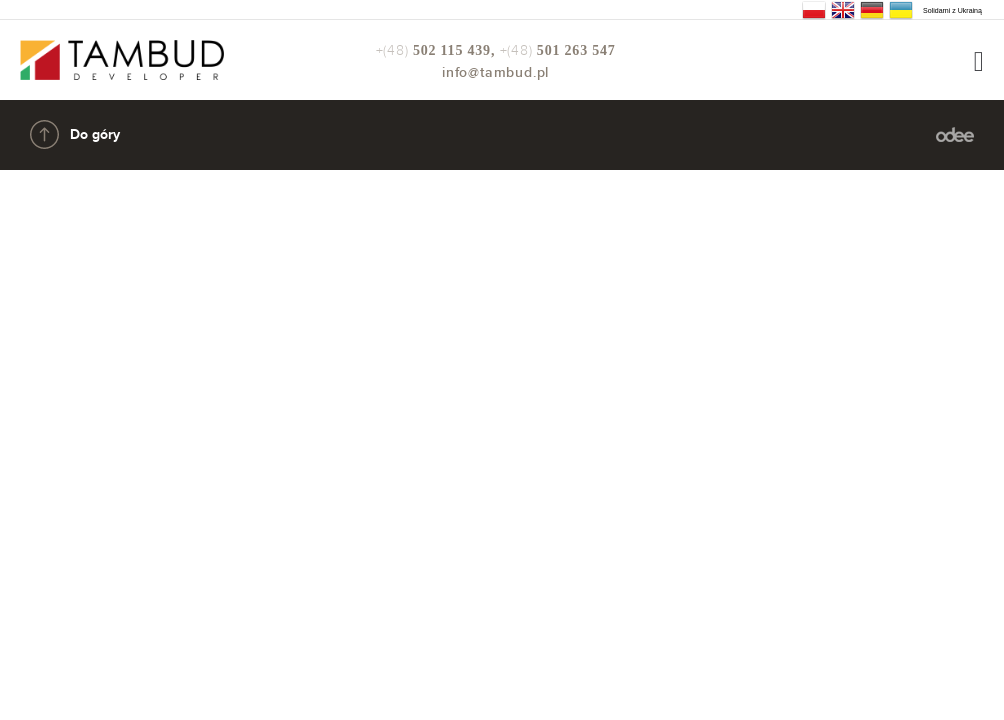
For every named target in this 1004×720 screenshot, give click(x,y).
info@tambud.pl (495, 72)
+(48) (438, 51)
